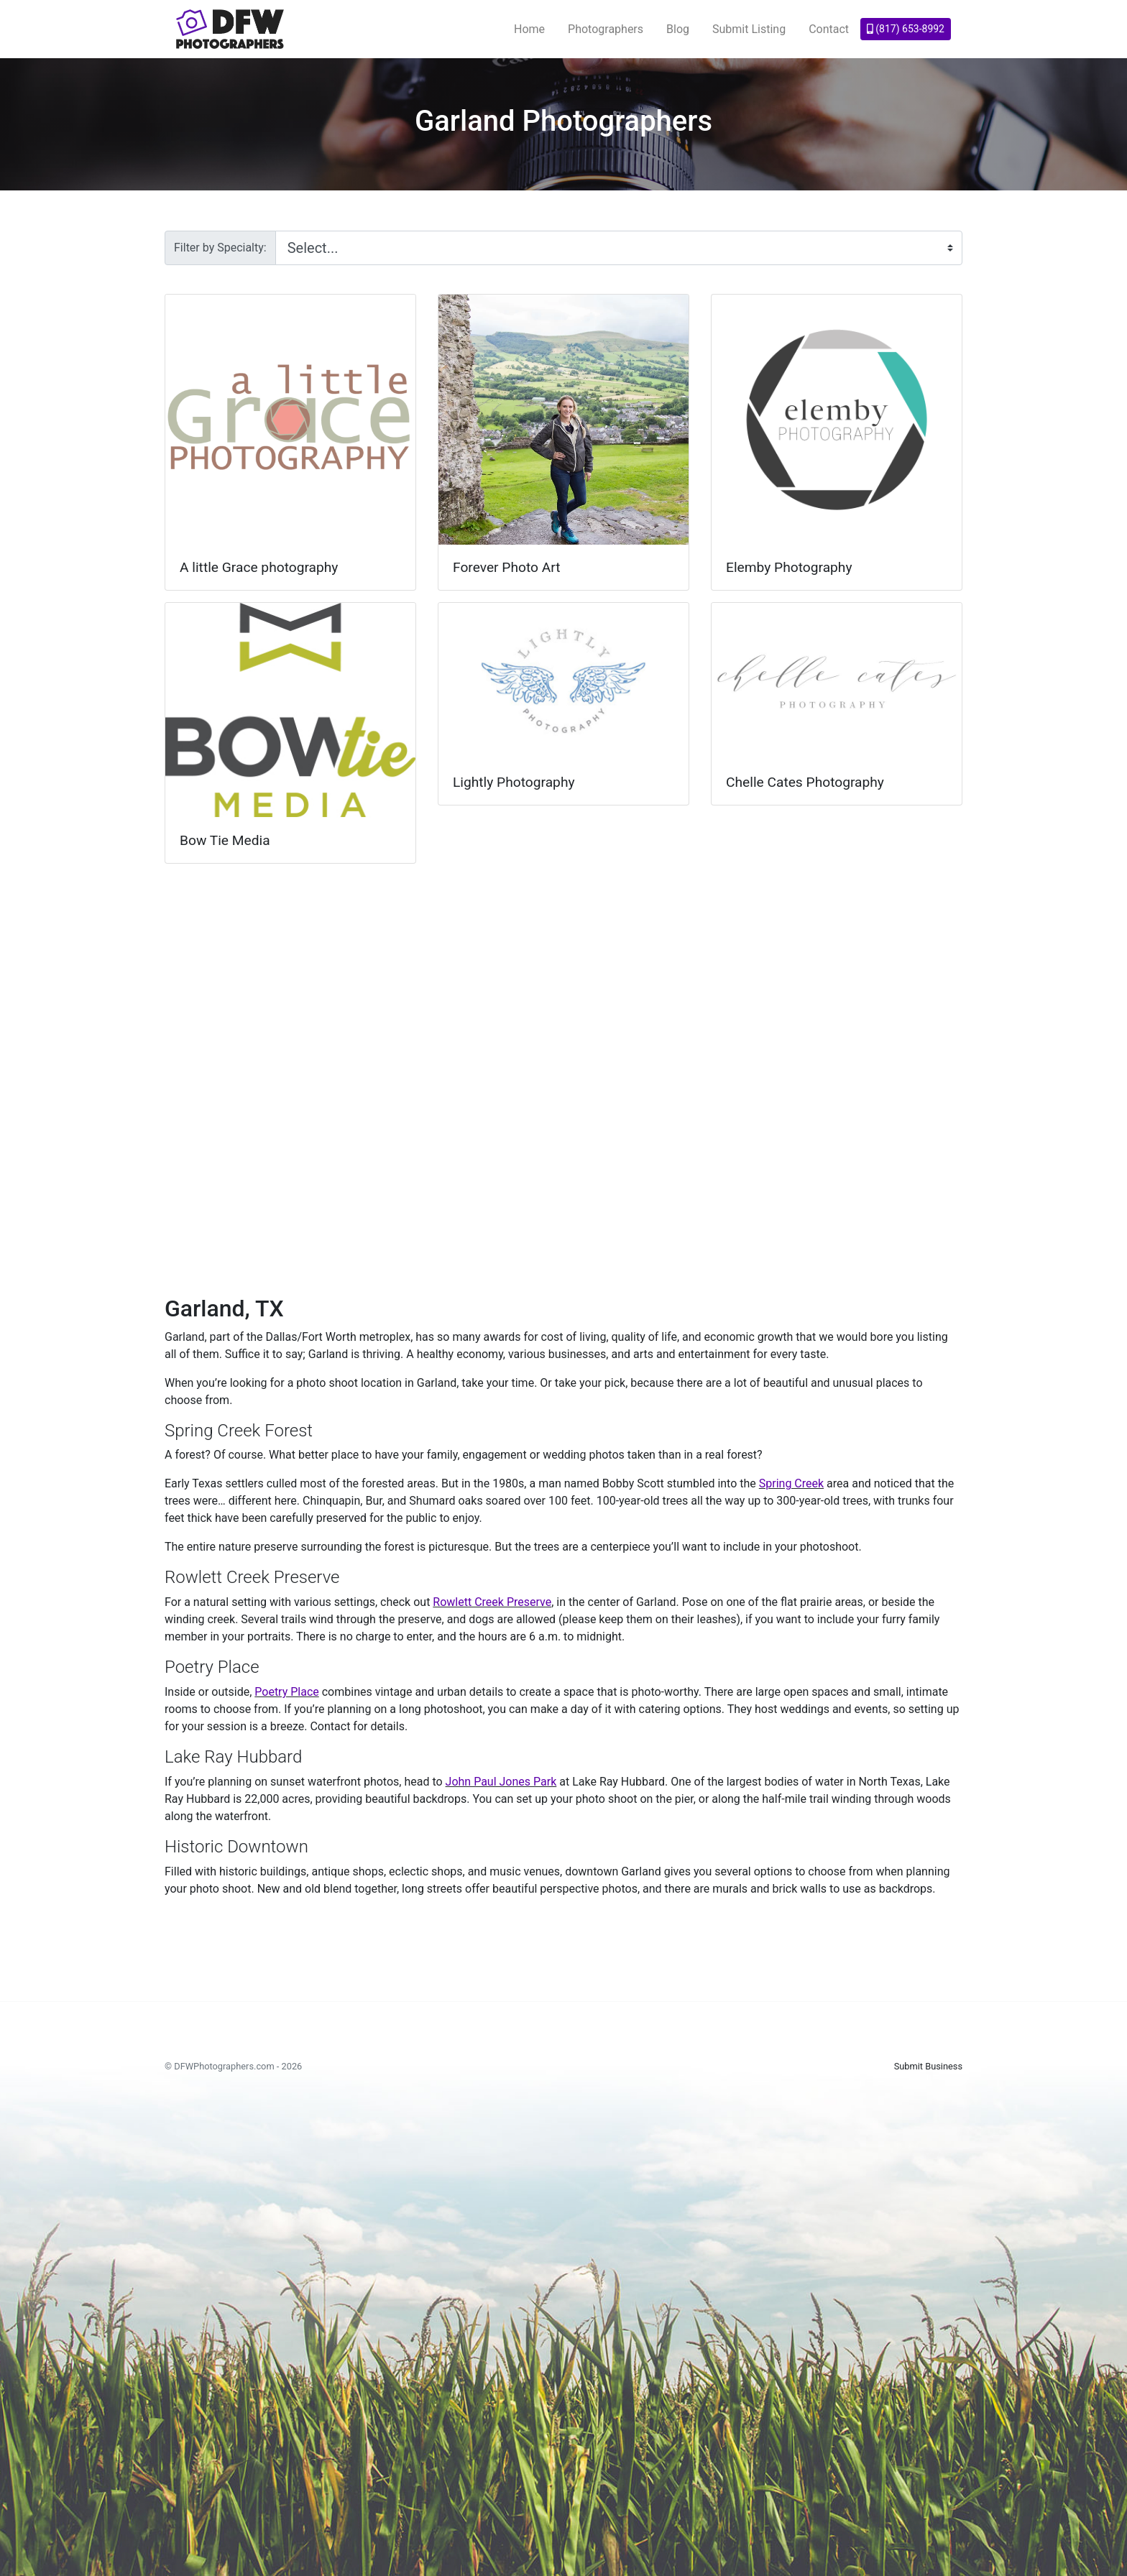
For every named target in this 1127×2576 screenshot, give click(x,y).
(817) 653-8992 (905, 28)
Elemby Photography (789, 567)
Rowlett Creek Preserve (492, 1602)
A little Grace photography (259, 567)
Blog (677, 29)
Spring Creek (791, 1483)
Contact (829, 29)
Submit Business (928, 2066)
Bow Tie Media (225, 840)
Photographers (605, 29)
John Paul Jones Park (501, 1781)
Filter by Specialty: (220, 247)
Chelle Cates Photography (805, 782)
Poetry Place (286, 1692)
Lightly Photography (514, 782)
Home (529, 29)
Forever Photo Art (507, 567)
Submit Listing (749, 29)
